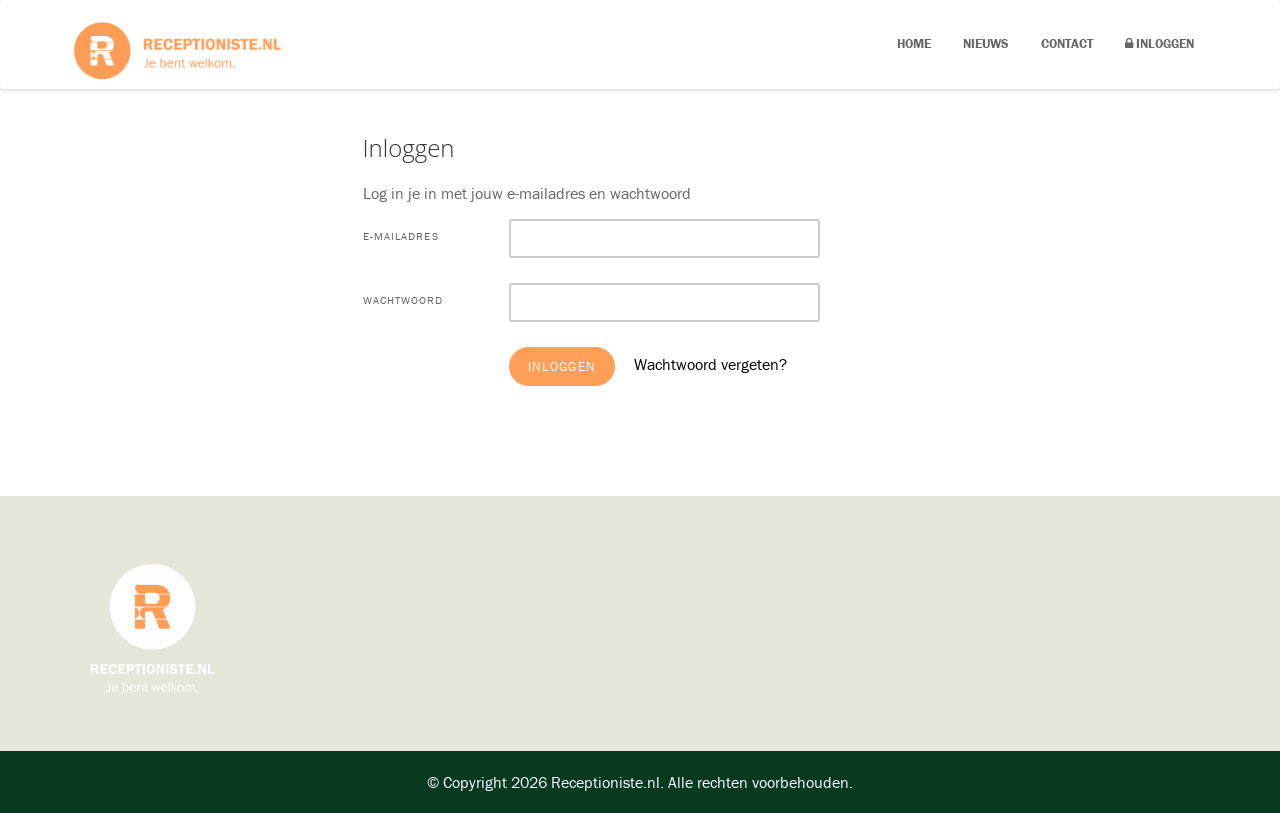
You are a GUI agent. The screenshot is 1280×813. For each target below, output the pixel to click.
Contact (1067, 43)
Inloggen (1159, 43)
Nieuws (986, 43)
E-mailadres (401, 236)
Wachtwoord (403, 300)
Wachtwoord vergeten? (710, 364)
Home (914, 43)
